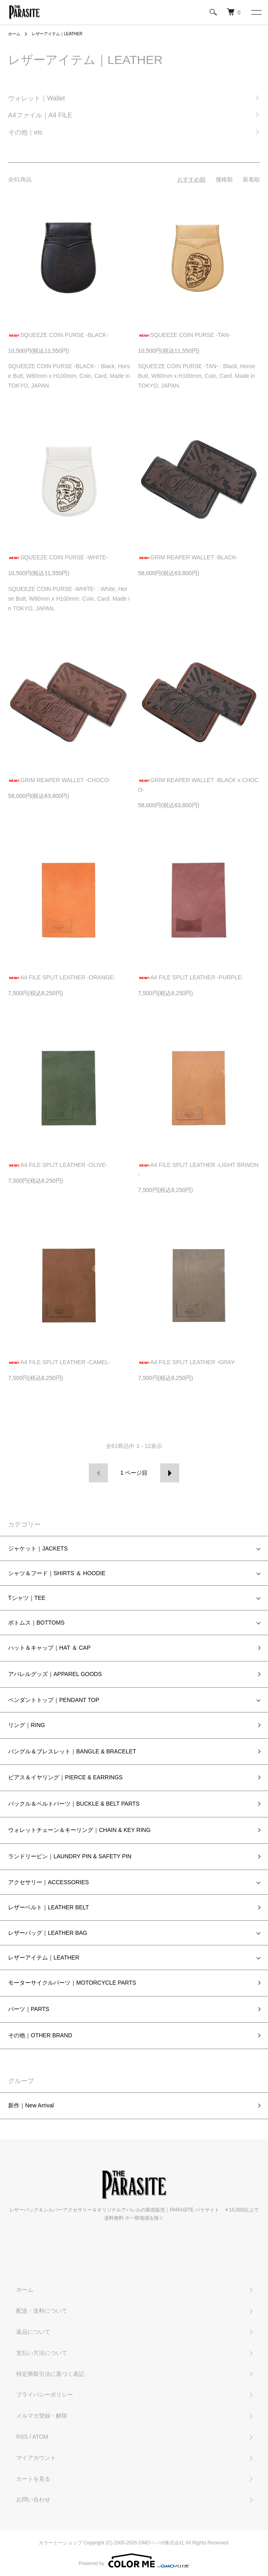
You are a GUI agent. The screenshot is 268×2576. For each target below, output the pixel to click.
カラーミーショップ (60, 2543)
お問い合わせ (33, 2499)
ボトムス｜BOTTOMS (36, 1622)
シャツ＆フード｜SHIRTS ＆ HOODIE (56, 1573)
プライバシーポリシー (44, 2394)
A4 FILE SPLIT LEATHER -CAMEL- (59, 1362)
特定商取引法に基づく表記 (50, 2374)
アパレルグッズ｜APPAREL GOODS (55, 1674)
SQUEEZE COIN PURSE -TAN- (184, 335)
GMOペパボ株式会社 (161, 2543)
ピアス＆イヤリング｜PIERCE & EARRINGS (65, 1777)
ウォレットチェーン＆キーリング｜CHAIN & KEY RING (79, 1830)
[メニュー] (256, 12)
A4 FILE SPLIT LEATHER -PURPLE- (191, 977)
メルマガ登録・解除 (41, 2415)
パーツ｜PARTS (28, 2009)
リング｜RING (26, 1725)
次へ (169, 1472)
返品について (33, 2332)
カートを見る (33, 2479)
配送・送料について (41, 2310)
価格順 (224, 179)
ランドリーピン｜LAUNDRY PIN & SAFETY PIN (69, 1856)
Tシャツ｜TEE (26, 1598)
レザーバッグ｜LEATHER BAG (47, 1933)
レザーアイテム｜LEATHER (57, 34)
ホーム (14, 34)
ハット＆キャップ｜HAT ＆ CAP (49, 1647)
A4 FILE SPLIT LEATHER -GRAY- (187, 1362)
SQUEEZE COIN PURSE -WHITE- (58, 557)
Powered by (134, 2560)
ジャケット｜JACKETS (38, 1548)
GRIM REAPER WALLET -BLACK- (188, 557)
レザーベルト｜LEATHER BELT (48, 1907)
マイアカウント (36, 2457)
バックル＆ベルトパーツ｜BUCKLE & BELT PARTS (73, 1803)
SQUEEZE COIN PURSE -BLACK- (58, 335)
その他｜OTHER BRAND (40, 2035)
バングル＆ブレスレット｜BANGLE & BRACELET (72, 1751)
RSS (22, 2436)
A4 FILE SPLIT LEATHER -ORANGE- (61, 977)
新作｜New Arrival (31, 2105)
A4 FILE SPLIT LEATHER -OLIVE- (57, 1165)
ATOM (40, 2436)
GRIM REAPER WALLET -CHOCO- (59, 780)
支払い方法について (41, 2353)
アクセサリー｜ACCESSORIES (48, 1882)
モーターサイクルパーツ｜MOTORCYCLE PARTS (72, 1982)
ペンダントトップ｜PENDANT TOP (53, 1700)
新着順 (251, 179)
